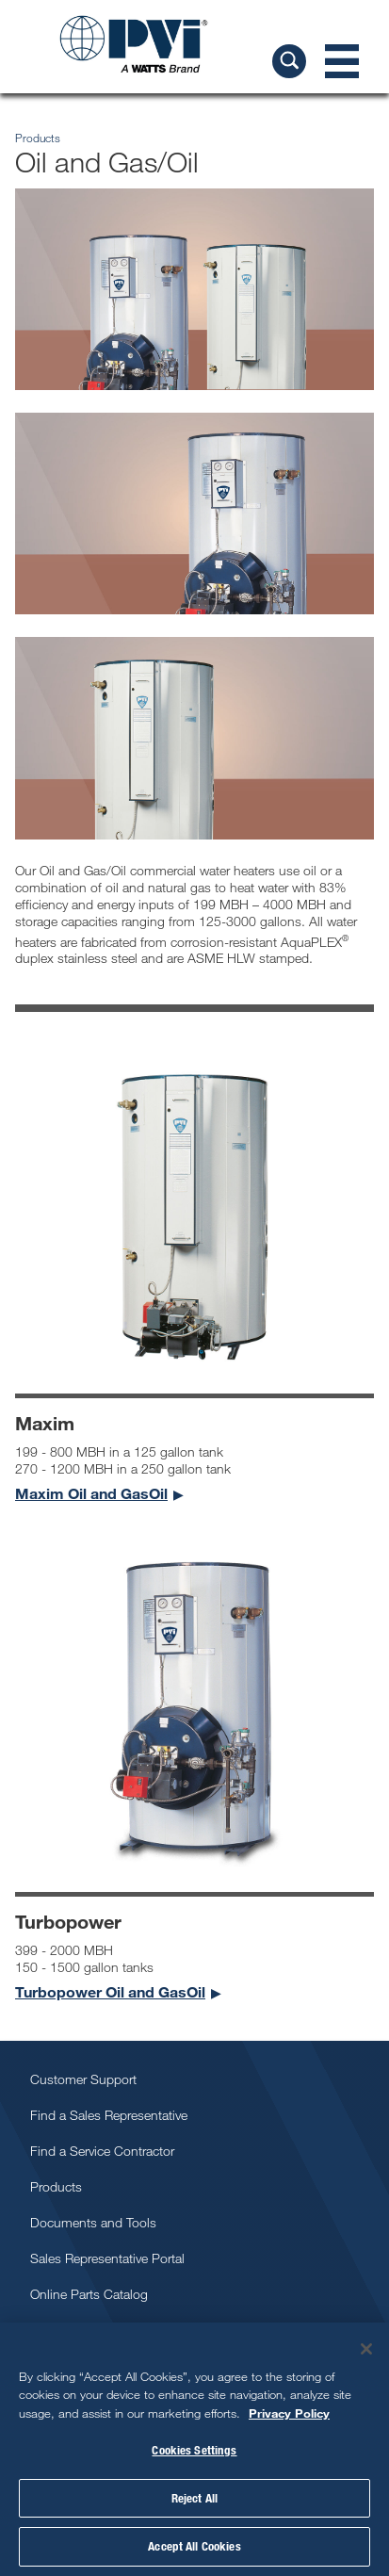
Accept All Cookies (194, 2545)
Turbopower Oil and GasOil (110, 1991)
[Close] (366, 2349)
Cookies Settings (194, 2449)
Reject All (194, 2497)
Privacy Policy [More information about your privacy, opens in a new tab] (289, 2413)
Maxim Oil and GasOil (91, 1493)
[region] (194, 2449)
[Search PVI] (289, 61)
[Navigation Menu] (342, 61)
